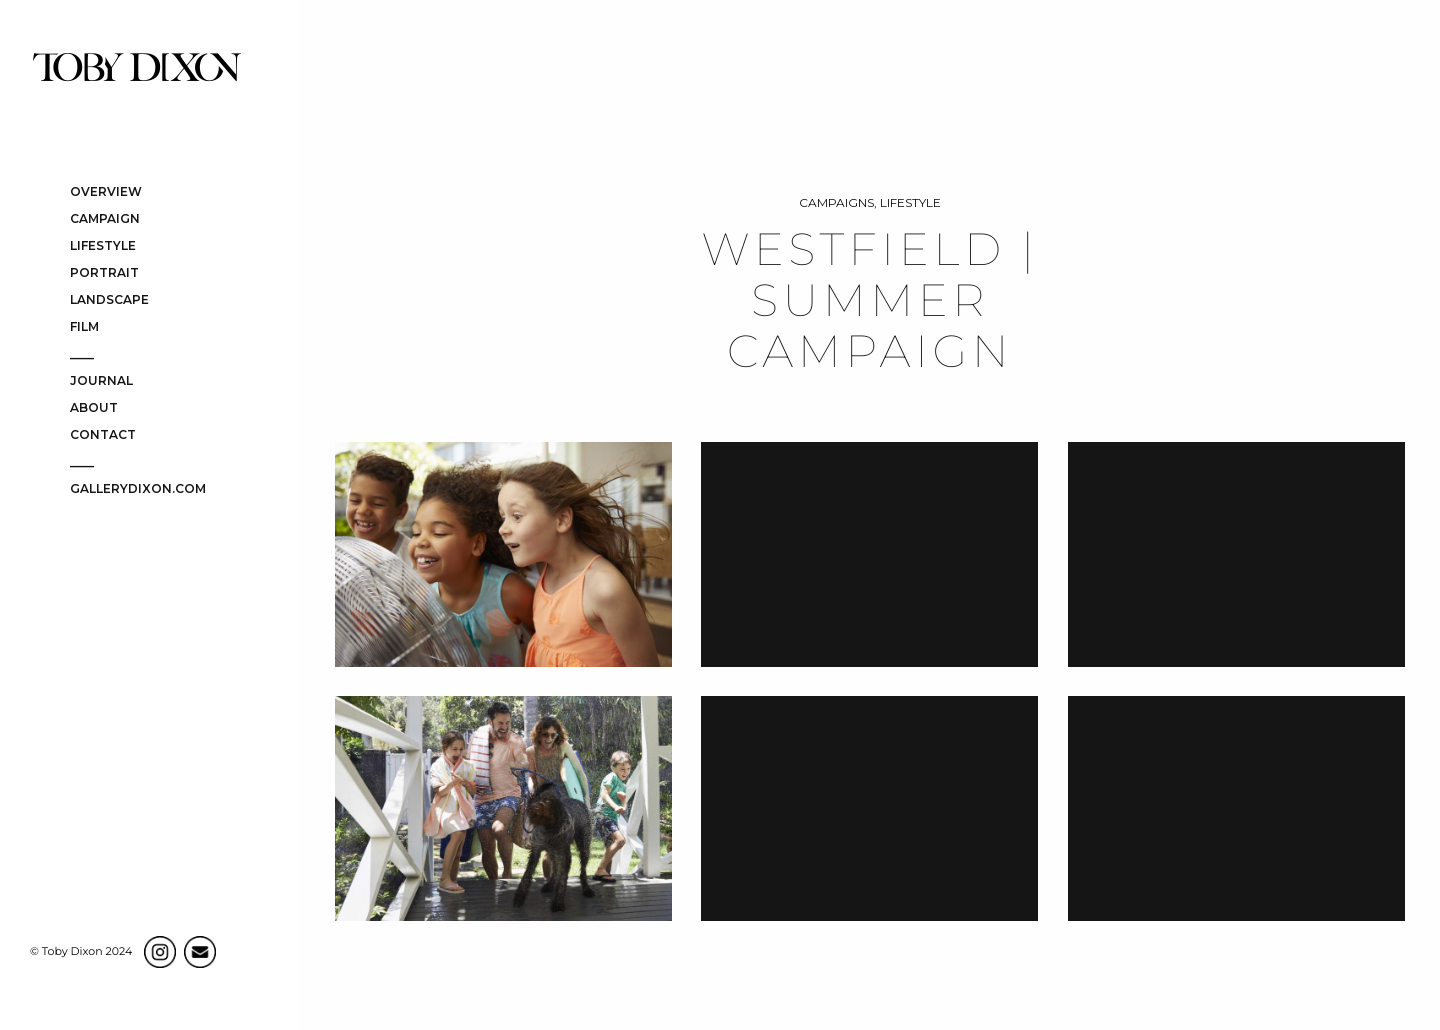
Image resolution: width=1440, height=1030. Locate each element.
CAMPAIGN (105, 219)
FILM (84, 327)
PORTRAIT (104, 273)
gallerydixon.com (138, 489)
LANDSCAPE (109, 300)
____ (82, 354)
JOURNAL (101, 381)
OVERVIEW (106, 192)
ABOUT (94, 408)
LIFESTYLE (103, 246)
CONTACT (103, 435)
